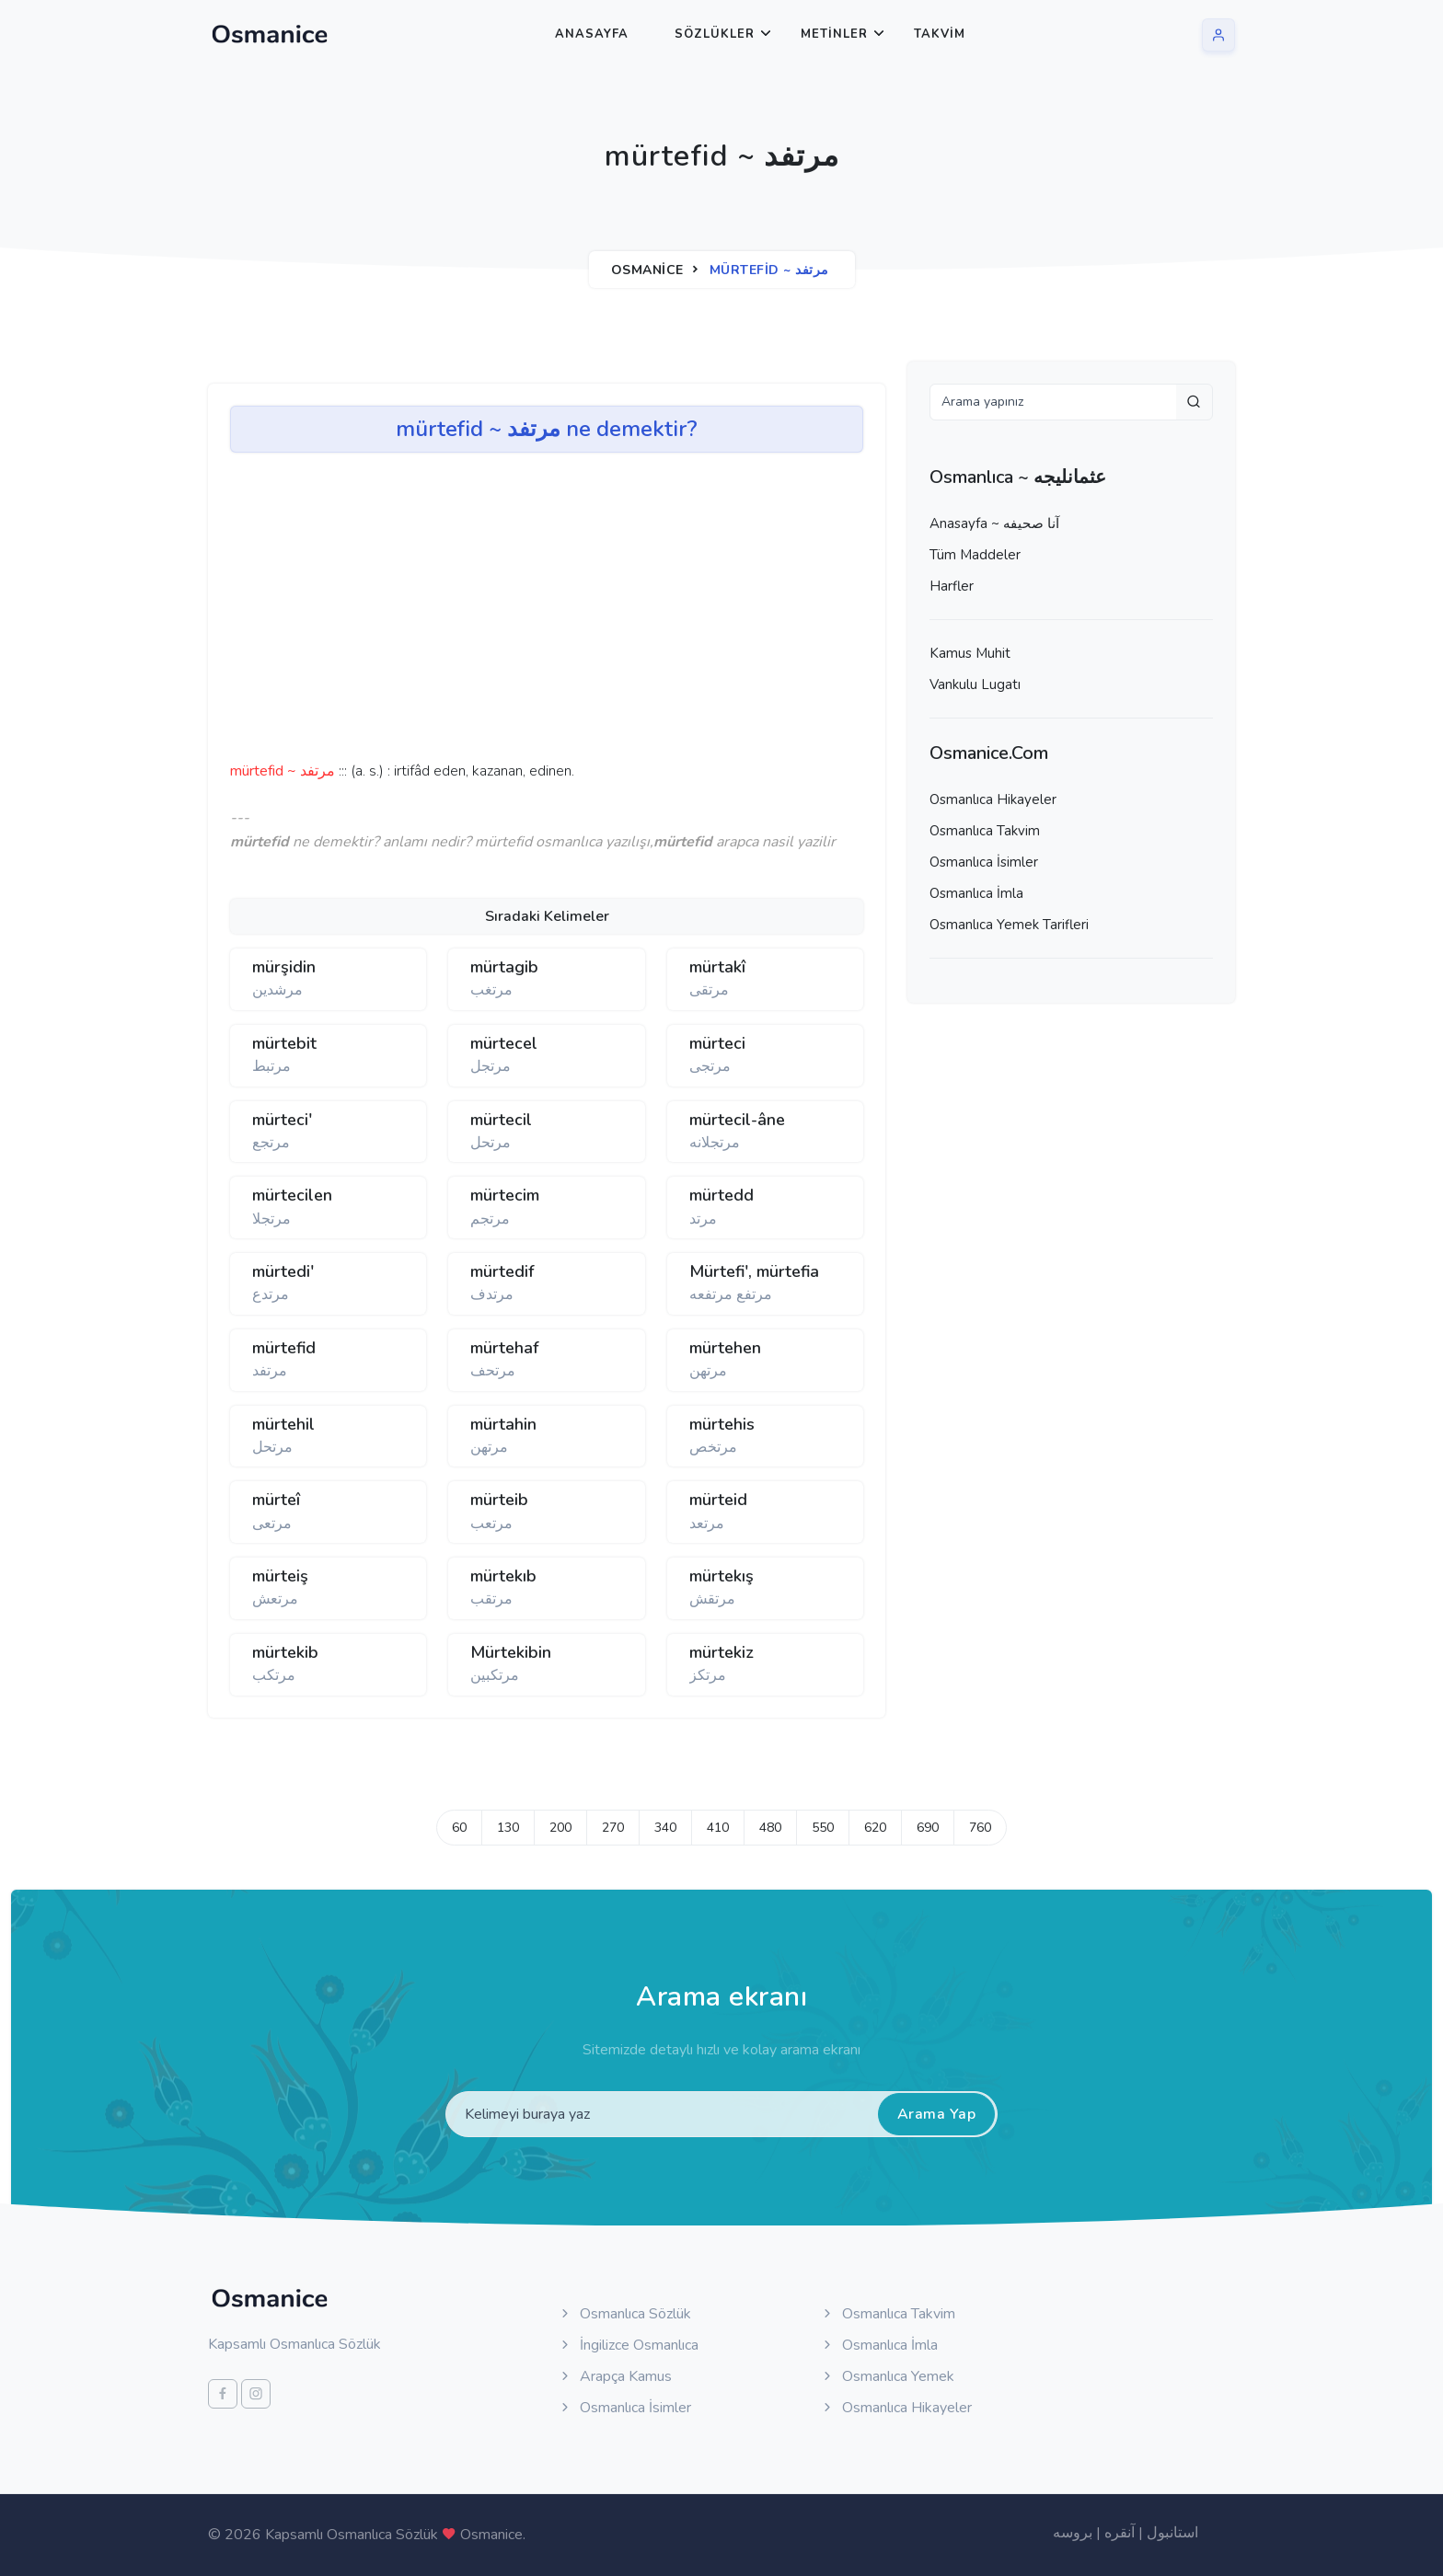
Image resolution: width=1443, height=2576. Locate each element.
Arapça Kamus (615, 2376)
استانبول (1172, 2533)
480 (770, 1827)
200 (560, 1827)
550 (823, 1827)
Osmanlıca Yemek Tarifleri (1009, 924)
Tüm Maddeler (975, 555)
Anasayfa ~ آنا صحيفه (994, 523)
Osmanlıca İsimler (983, 862)
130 (508, 1827)
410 (718, 1827)
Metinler (834, 34)
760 (980, 1827)
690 (928, 1827)
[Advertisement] (515, 613)
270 (613, 1827)
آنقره (1119, 2533)
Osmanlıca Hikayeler (992, 799)
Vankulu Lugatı (975, 684)
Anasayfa (592, 34)
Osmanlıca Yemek (887, 2376)
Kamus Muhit (969, 653)
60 (459, 1827)
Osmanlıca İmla (976, 893)
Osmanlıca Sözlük (624, 2314)
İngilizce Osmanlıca (628, 2345)
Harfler (951, 586)
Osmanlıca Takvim (984, 831)
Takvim (939, 34)
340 (665, 1827)
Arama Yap (936, 2114)
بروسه (1072, 2533)
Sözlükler (715, 34)
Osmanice (647, 270)
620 (875, 1827)
